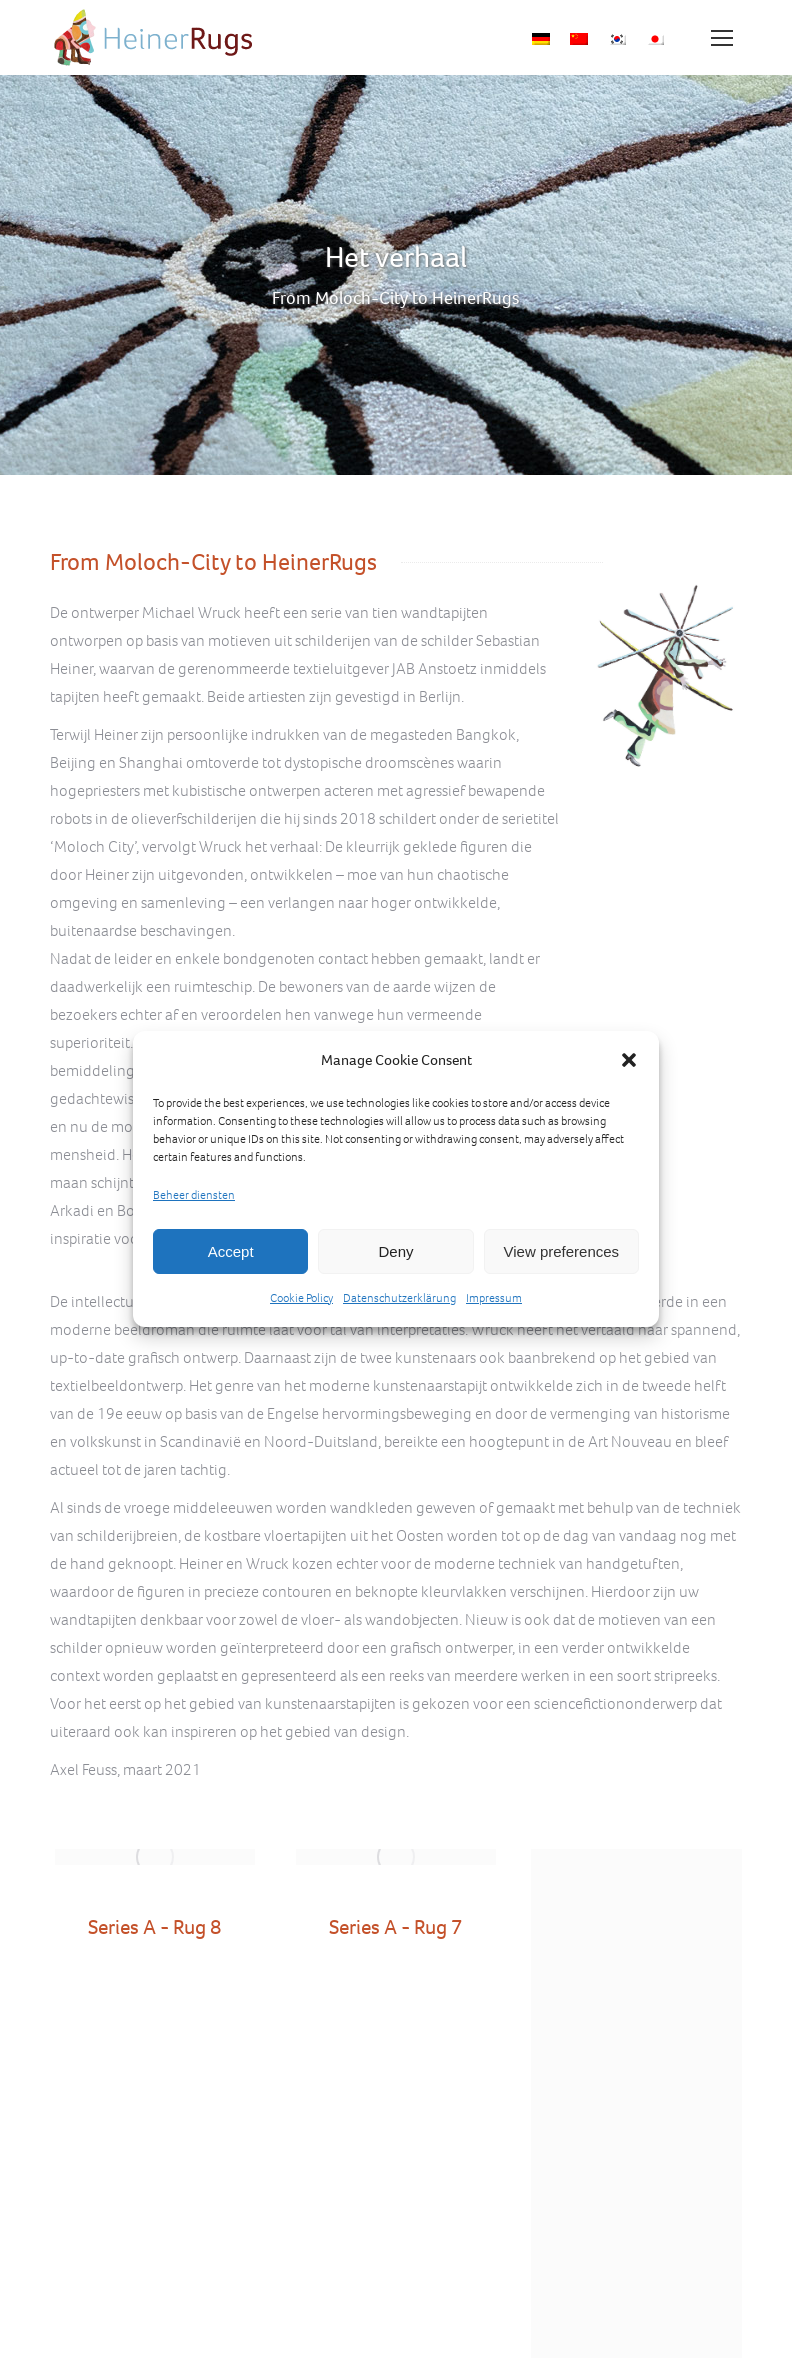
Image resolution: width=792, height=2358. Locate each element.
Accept (231, 1251)
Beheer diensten (194, 1195)
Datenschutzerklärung (399, 1298)
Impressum (494, 1298)
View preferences (562, 1251)
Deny (395, 1251)
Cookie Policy (301, 1298)
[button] (629, 1060)
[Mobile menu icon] (722, 38)
